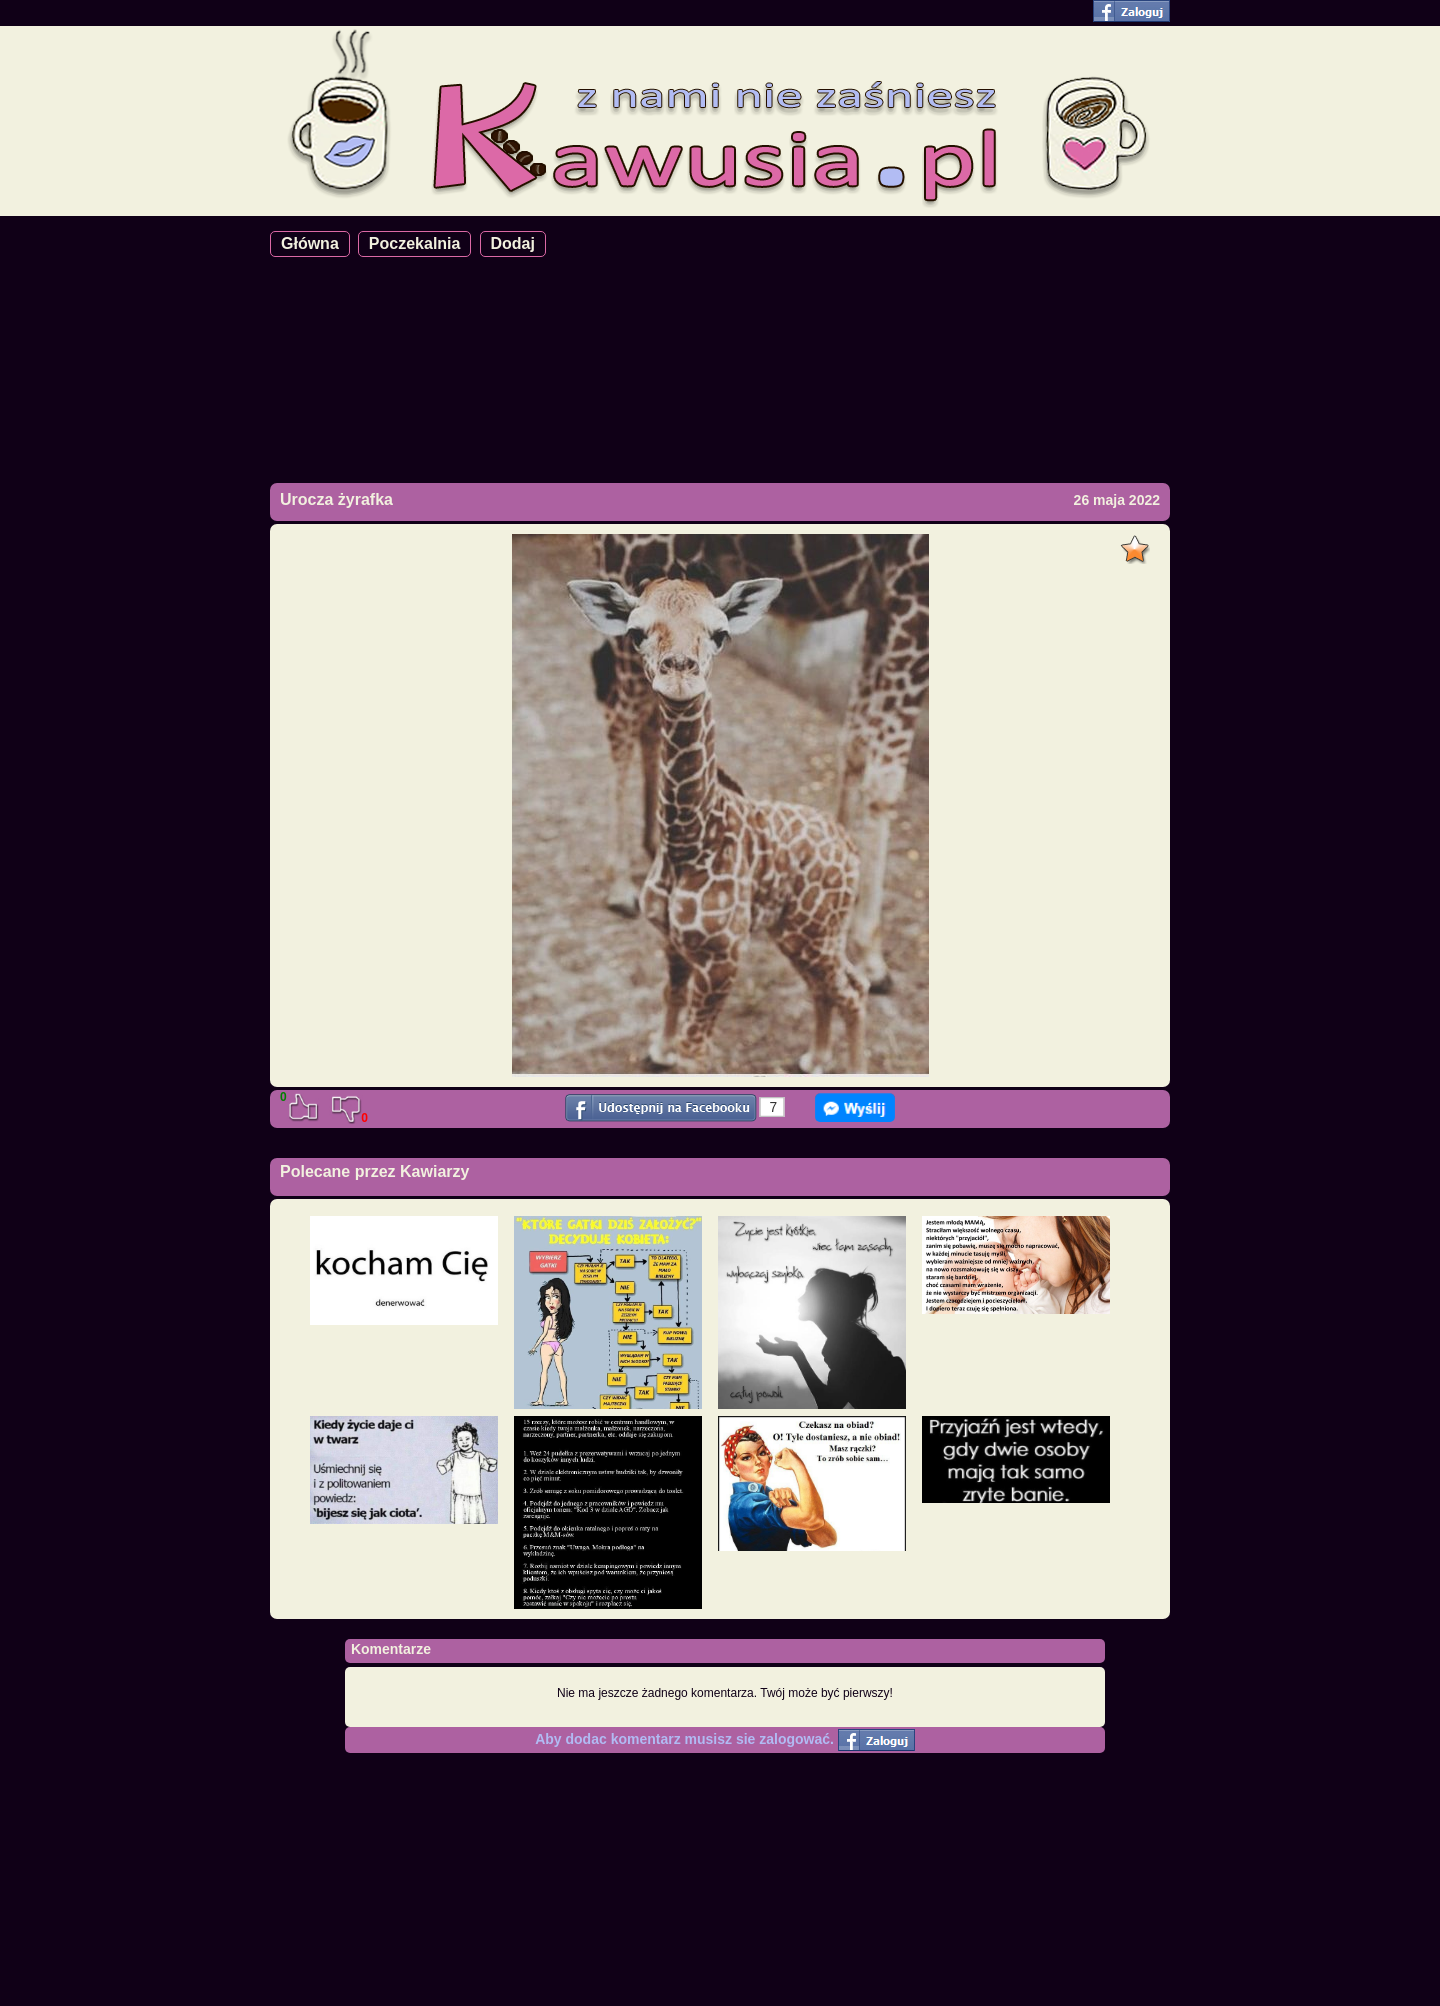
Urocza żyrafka (336, 499)
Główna (310, 243)
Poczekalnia (415, 243)
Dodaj (513, 243)
